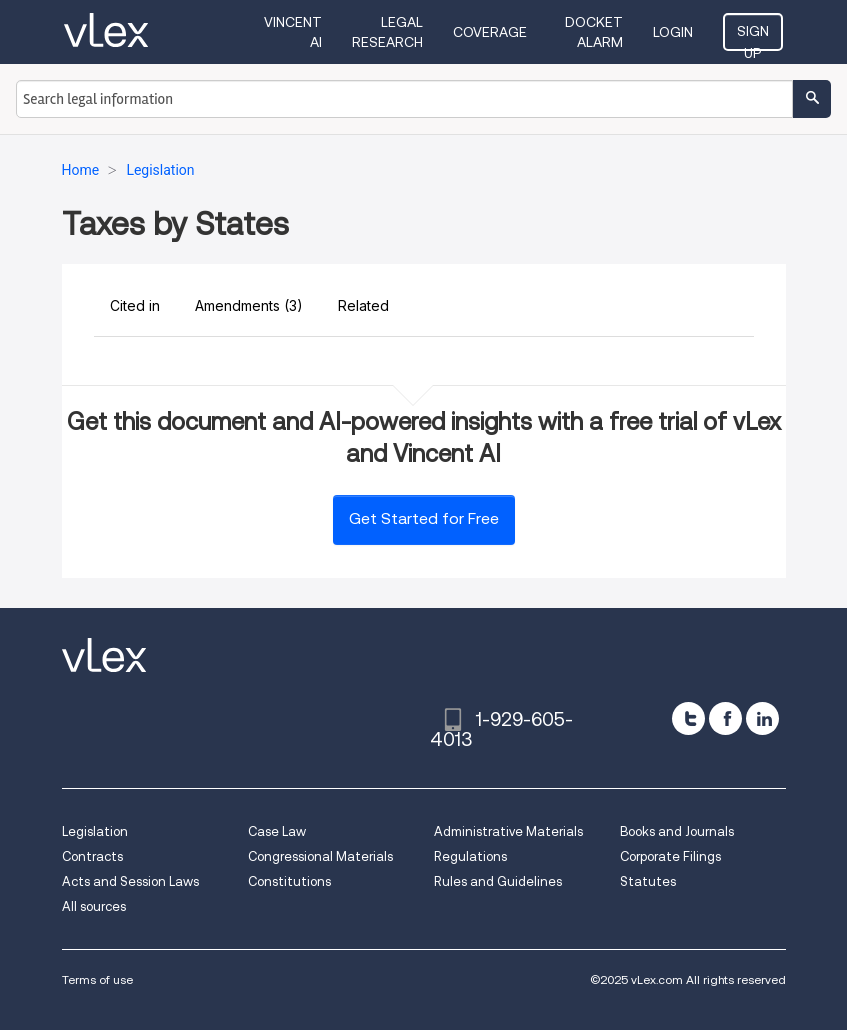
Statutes (648, 881)
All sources (94, 906)
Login (673, 32)
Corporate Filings (670, 856)
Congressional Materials (320, 856)
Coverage (490, 32)
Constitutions (289, 881)
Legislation (95, 831)
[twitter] (688, 718)
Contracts (92, 856)
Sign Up (753, 37)
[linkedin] (762, 718)
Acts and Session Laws (130, 881)
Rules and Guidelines (498, 881)
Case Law (277, 831)
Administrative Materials (508, 831)
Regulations (470, 856)
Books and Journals (677, 831)
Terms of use (97, 979)
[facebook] (725, 718)
